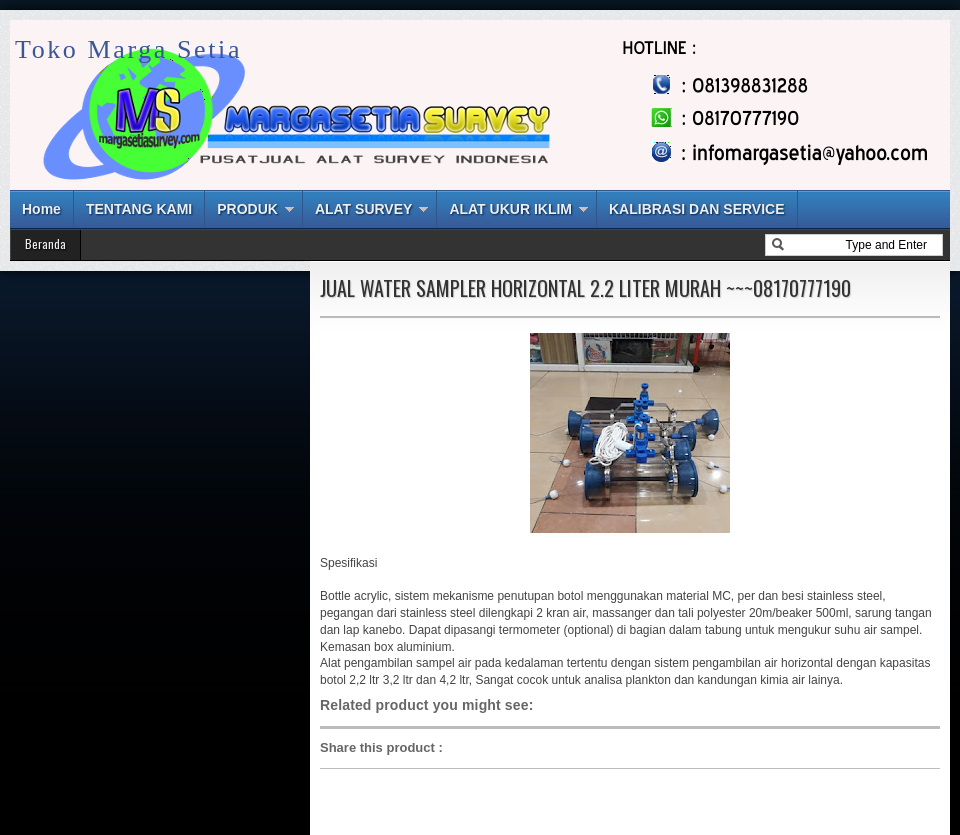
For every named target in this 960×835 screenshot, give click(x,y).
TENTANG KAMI (139, 209)
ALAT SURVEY (364, 209)
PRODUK (247, 209)
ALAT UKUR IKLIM (510, 209)
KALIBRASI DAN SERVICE (697, 209)
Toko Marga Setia (128, 49)
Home (41, 209)
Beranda (45, 243)
